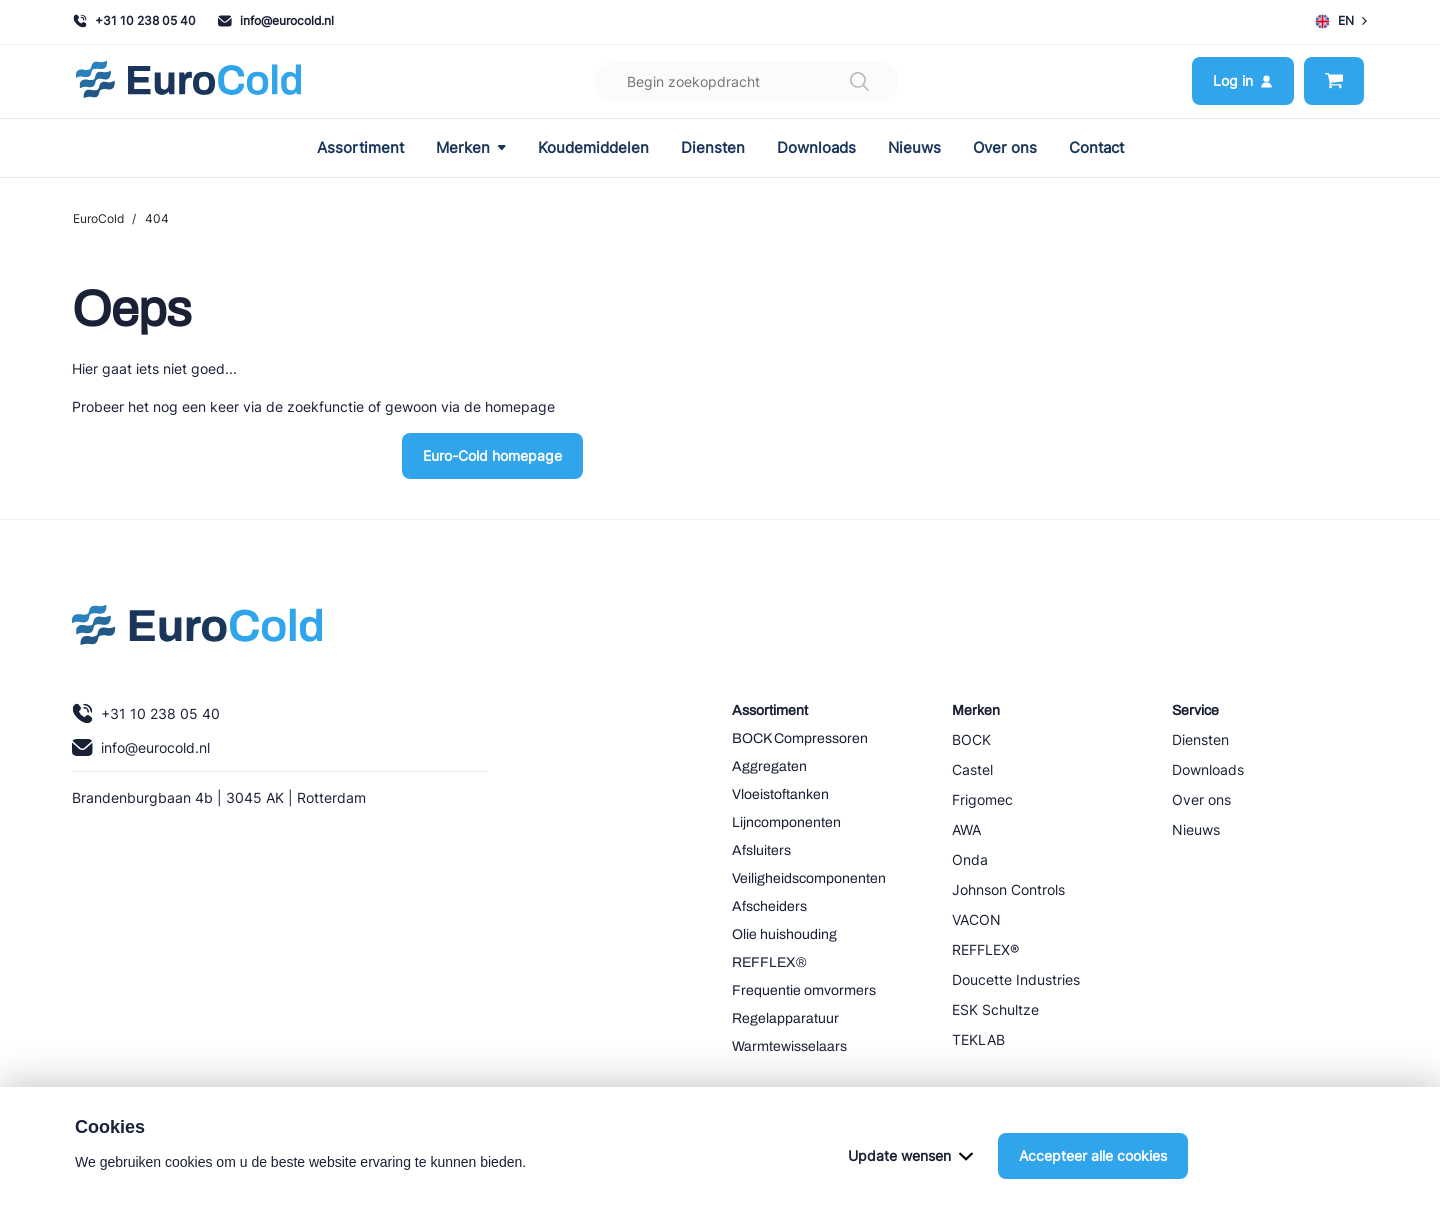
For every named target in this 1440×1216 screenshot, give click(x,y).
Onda (970, 859)
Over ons (1005, 148)
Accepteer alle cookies (1093, 1171)
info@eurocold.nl (276, 20)
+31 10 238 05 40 (134, 20)
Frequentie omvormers (804, 990)
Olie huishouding (784, 934)
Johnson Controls (1008, 889)
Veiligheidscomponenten (809, 878)
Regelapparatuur (785, 1018)
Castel (972, 769)
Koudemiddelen (593, 148)
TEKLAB (978, 1039)
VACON (976, 919)
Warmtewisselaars (789, 1046)
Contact (1096, 148)
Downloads (816, 148)
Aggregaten (769, 766)
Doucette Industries (1016, 979)
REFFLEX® (769, 962)
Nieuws (914, 148)
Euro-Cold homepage (492, 455)
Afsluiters (761, 850)
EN (1341, 21)
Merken (471, 148)
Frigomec (982, 799)
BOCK (971, 739)
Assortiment (360, 148)
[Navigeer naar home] (188, 81)
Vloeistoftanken (780, 794)
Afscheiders (769, 906)
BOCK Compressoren (800, 738)
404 (157, 218)
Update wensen (910, 1171)
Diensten (713, 148)
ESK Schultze (995, 1009)
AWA (966, 829)
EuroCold (98, 218)
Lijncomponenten (786, 822)
